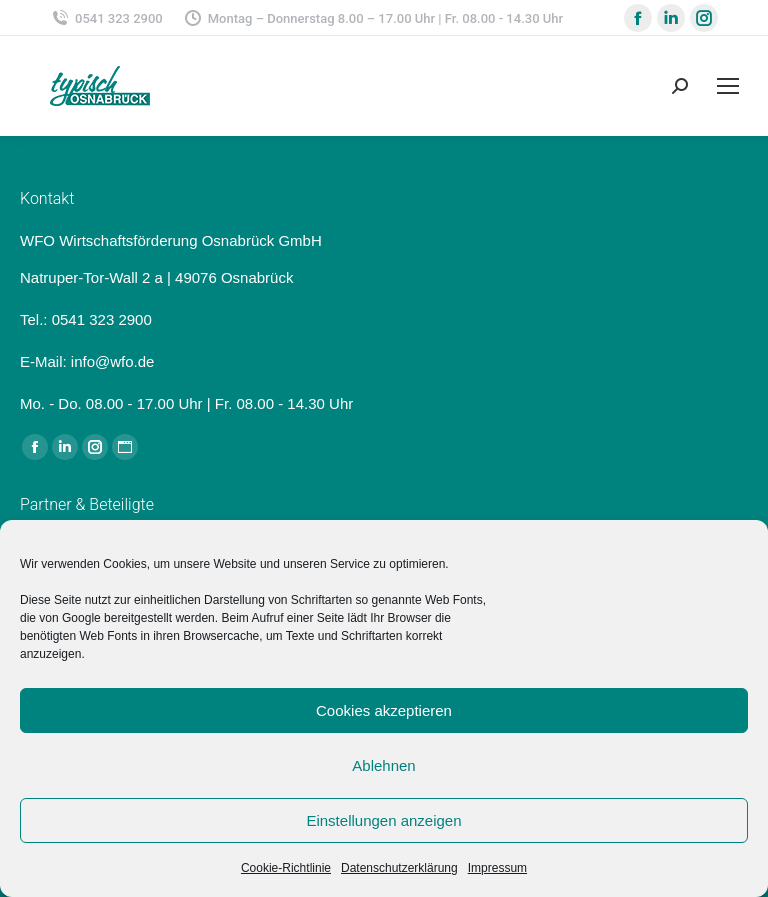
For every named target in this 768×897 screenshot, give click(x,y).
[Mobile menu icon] (728, 86)
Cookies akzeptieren (384, 710)
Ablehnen (383, 765)
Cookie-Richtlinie (286, 868)
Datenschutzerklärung (399, 868)
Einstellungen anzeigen (383, 820)
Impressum (497, 868)
